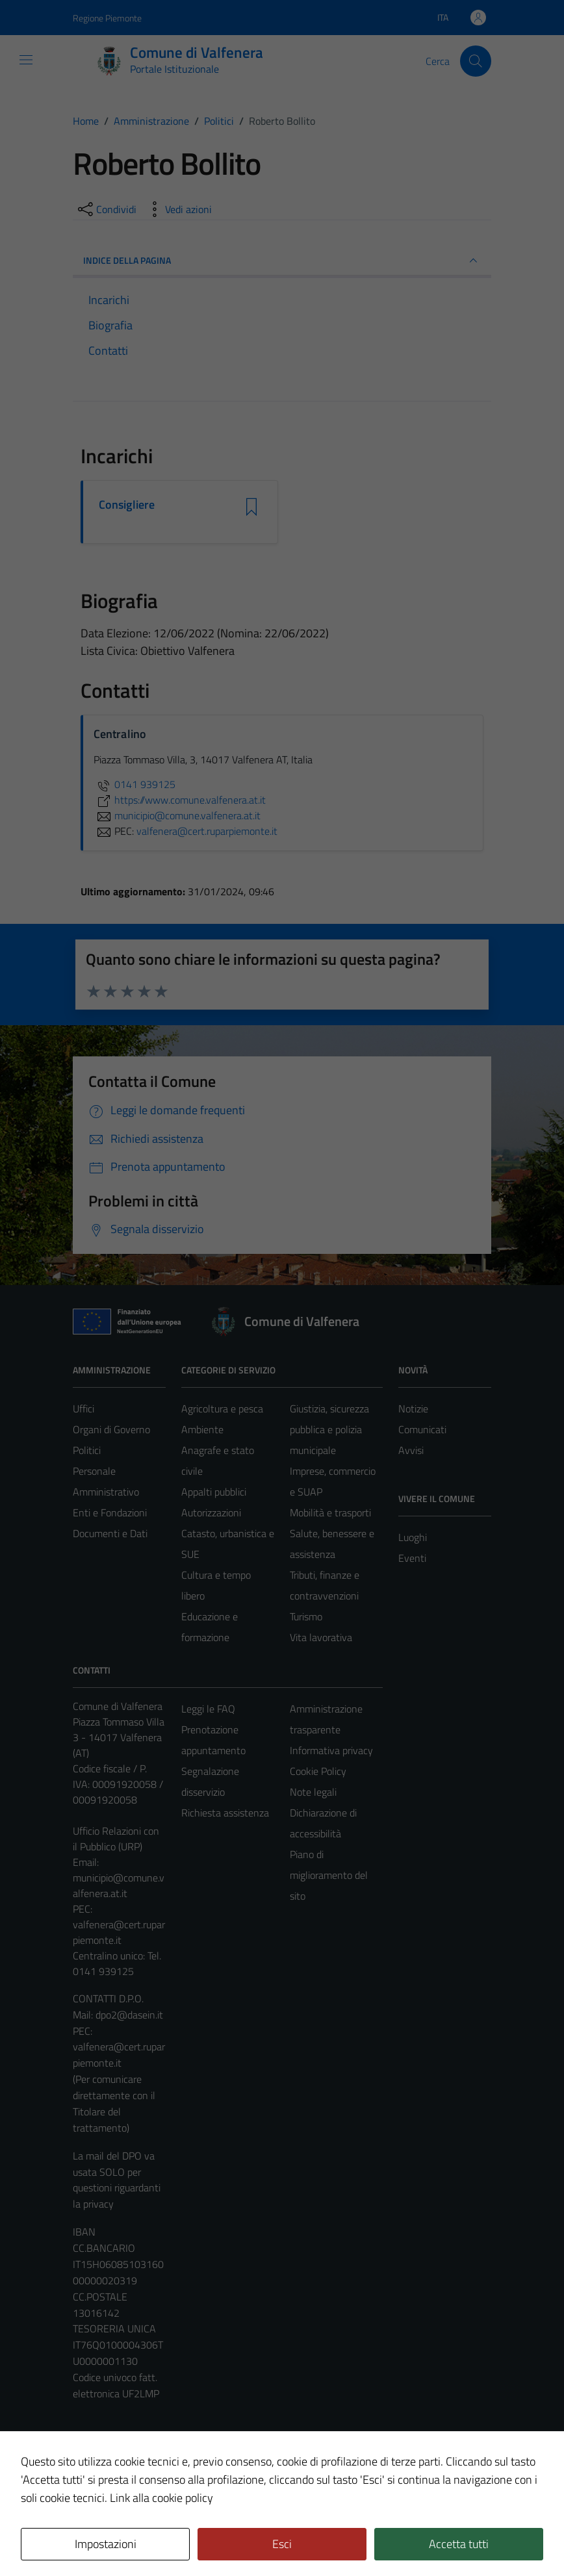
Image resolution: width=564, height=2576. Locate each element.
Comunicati (422, 1429)
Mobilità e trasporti (330, 1512)
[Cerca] (475, 61)
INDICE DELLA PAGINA (282, 260)
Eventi (412, 1558)
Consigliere (127, 504)
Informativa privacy (331, 1750)
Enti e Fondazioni (110, 1512)
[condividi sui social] (106, 209)
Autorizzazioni (211, 1512)
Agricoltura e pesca (222, 1408)
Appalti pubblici (213, 1491)
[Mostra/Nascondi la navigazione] (26, 60)
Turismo (306, 1616)
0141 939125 (134, 784)
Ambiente (202, 1429)
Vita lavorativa (321, 1637)
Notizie (413, 1408)
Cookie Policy (318, 1771)
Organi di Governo (111, 1429)
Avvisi (411, 1450)
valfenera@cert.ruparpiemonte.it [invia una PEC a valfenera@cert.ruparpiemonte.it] (206, 831)
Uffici (83, 1408)
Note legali (313, 1792)
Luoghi (412, 1537)
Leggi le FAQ (208, 1708)
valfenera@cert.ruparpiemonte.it (119, 1932)
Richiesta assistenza (225, 1812)
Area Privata (99, 2457)
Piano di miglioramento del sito (329, 1875)
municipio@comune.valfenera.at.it (118, 1885)
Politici (87, 1450)
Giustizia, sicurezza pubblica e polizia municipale (329, 1429)
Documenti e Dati (110, 1533)
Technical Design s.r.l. (161, 2538)
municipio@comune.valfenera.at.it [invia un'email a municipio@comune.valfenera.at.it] (177, 815)
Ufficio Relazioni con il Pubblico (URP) (116, 1838)
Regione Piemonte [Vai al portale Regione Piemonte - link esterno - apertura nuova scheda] (107, 18)
